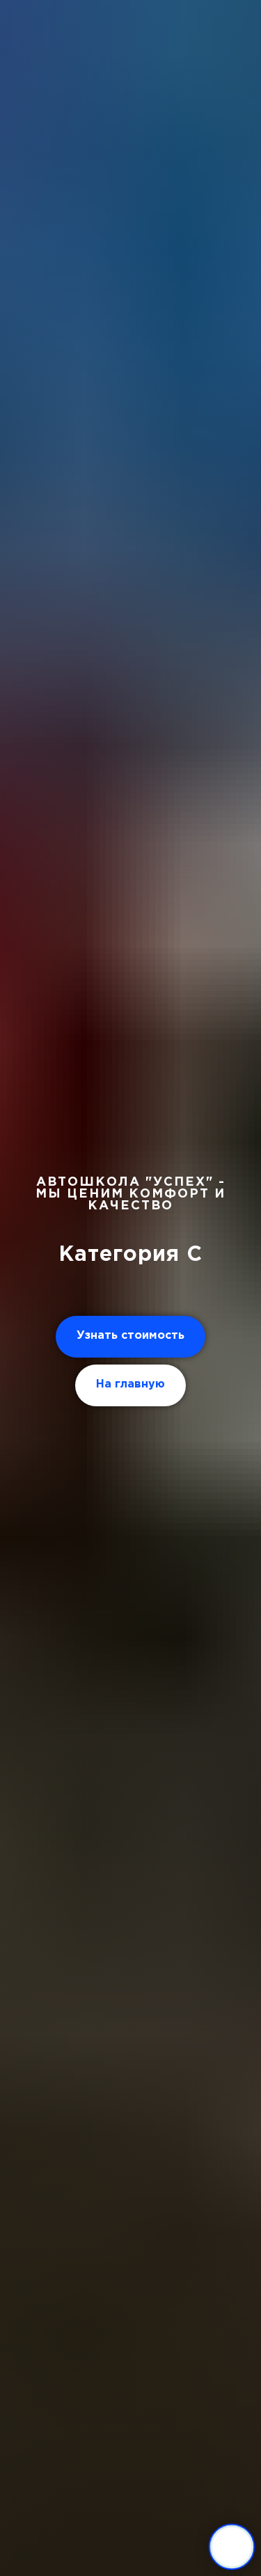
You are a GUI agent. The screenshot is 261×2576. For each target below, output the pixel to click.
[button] (130, 1337)
